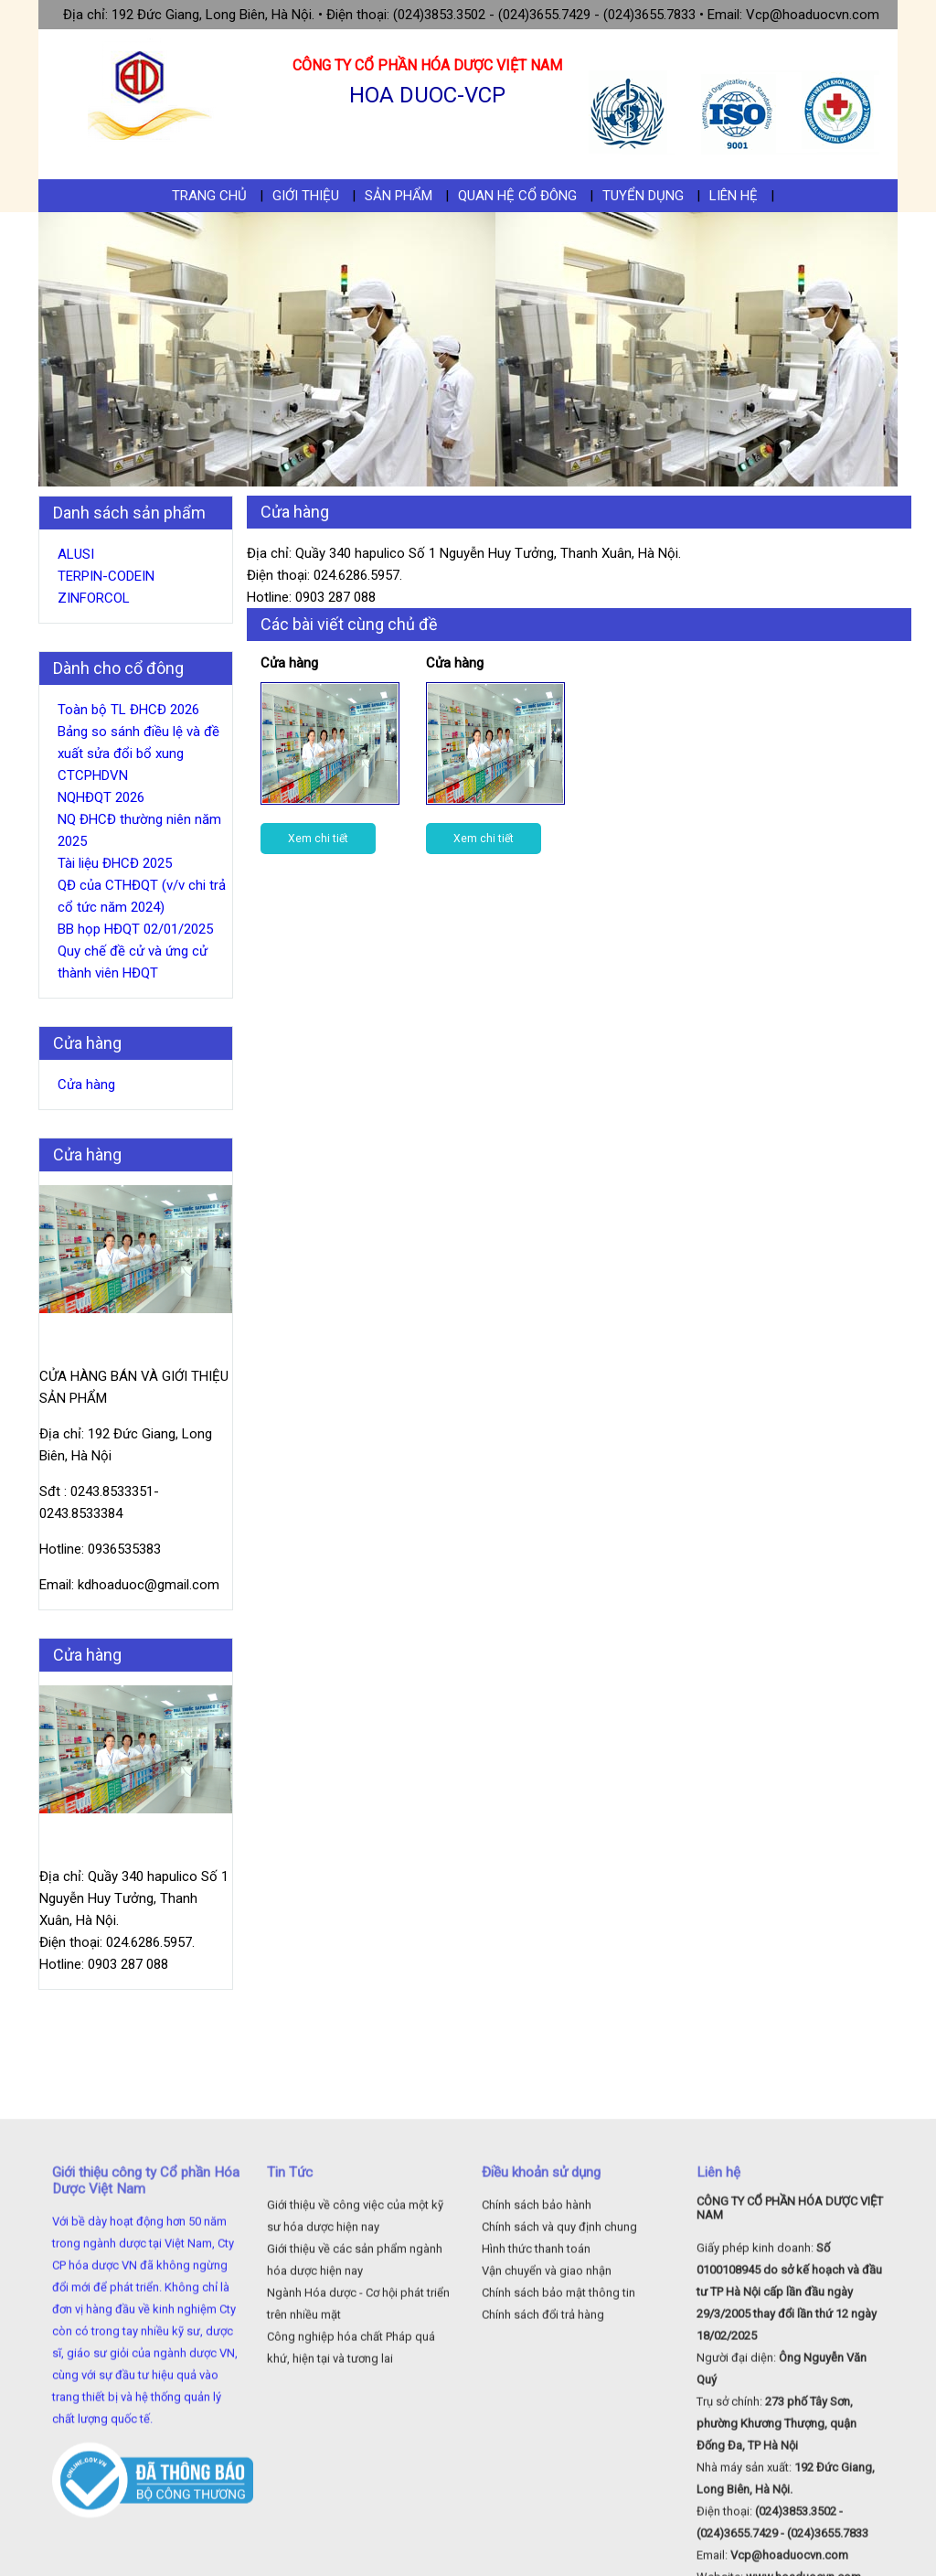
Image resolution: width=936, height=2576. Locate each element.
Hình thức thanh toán (536, 2402)
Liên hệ (733, 195)
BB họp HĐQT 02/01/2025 (135, 929)
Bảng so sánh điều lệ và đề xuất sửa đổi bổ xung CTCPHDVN (138, 753)
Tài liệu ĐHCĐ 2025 (115, 863)
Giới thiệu (305, 195)
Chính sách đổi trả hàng (543, 2467)
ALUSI (76, 554)
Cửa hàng (86, 1084)
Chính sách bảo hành (536, 2358)
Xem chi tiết (318, 838)
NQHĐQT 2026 (101, 797)
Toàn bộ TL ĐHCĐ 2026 (128, 709)
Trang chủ (209, 195)
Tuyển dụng (643, 195)
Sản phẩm (398, 195)
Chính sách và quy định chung (559, 2380)
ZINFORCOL (94, 598)
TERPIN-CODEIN (106, 576)
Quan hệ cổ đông (517, 195)
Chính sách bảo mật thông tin (558, 2446)
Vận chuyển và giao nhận (547, 2424)
